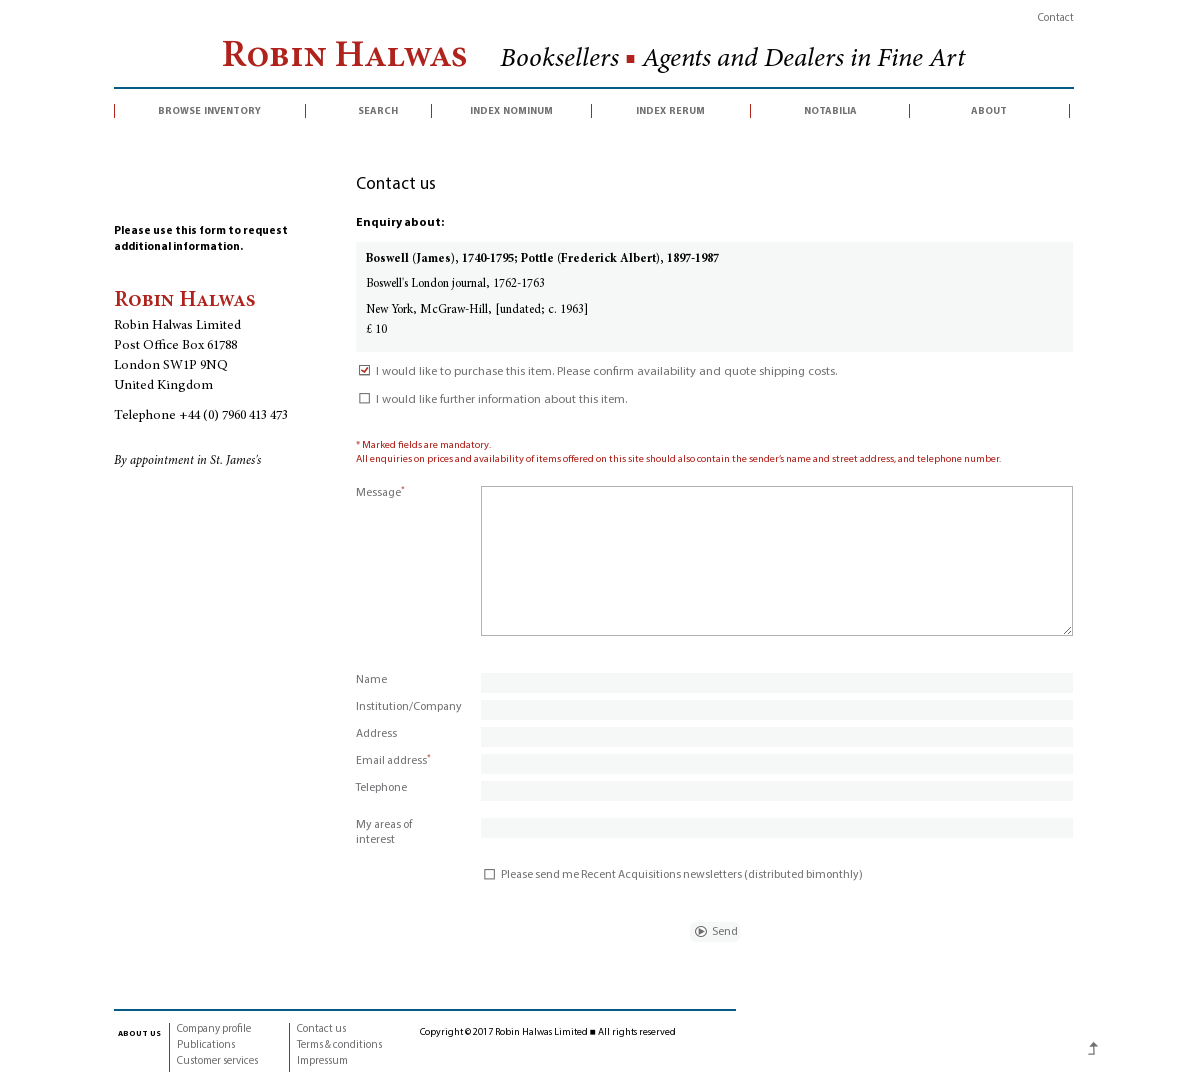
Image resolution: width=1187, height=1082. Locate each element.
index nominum (511, 111)
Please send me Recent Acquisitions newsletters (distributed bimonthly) (672, 875)
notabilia (830, 111)
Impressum (322, 1061)
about (989, 111)
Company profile (214, 1029)
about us (139, 1033)
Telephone (381, 788)
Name (371, 680)
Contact (1056, 18)
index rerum (670, 111)
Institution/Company (409, 707)
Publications (206, 1045)
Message (380, 493)
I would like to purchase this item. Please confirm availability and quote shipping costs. (596, 372)
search (378, 111)
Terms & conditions (339, 1045)
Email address (393, 761)
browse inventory (209, 111)
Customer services (217, 1061)
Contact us (321, 1029)
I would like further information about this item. (491, 400)
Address (376, 734)
